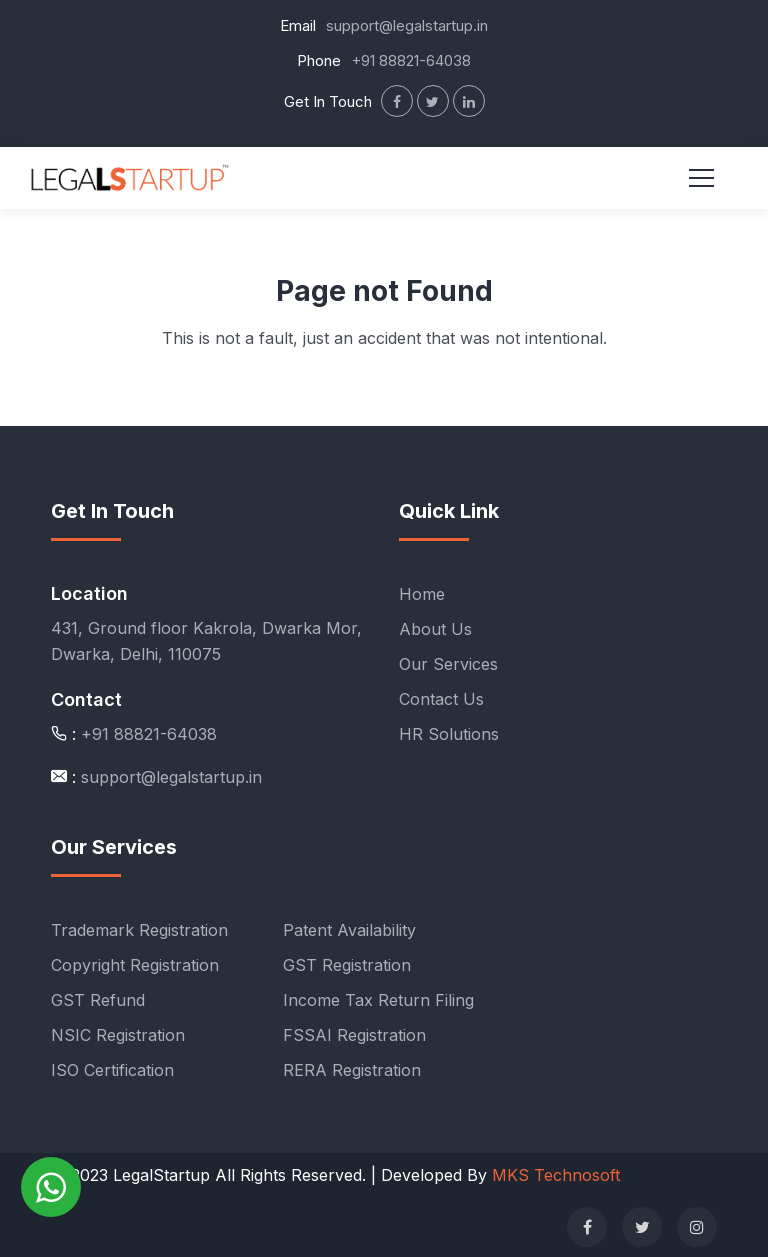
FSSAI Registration (354, 1035)
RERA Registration (352, 1070)
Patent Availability (349, 930)
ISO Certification (112, 1070)
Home (422, 594)
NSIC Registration (118, 1035)
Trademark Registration (139, 930)
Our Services (448, 664)
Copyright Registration (135, 965)
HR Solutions (449, 734)
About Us (435, 629)
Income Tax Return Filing (378, 1000)
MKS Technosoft (556, 1175)
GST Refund (98, 1000)
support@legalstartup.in (407, 25)
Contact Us (441, 699)
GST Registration (347, 965)
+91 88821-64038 (411, 60)
